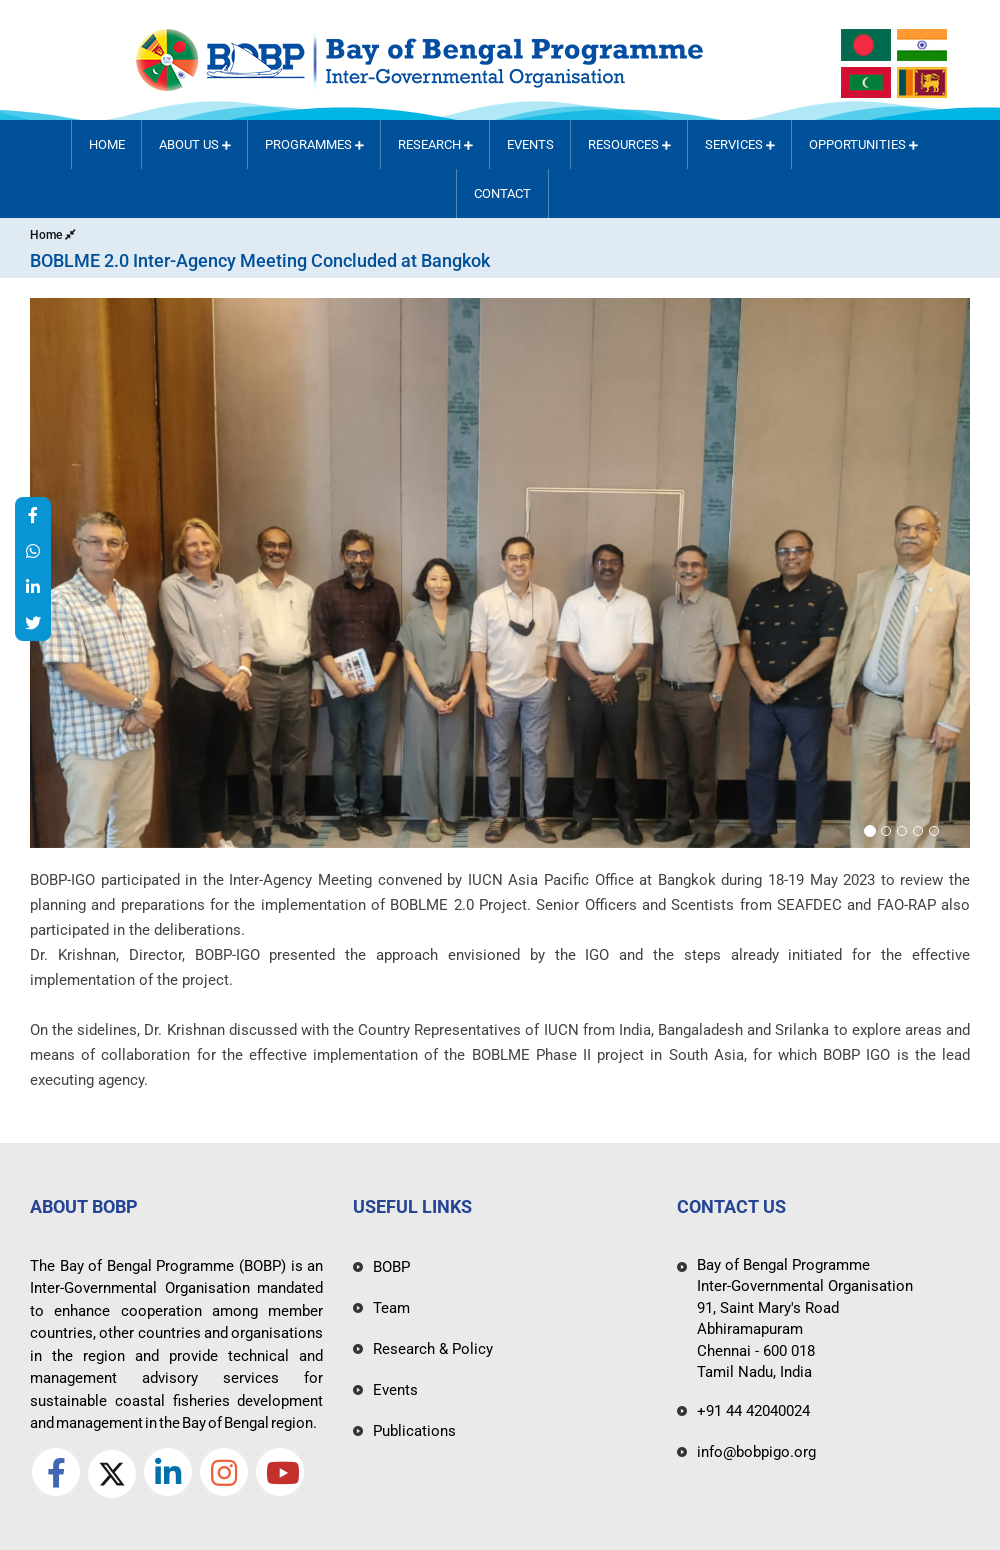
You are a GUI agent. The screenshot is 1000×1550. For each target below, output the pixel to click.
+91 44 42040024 (753, 1411)
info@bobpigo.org (756, 1452)
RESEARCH (435, 144)
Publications (414, 1431)
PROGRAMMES (314, 144)
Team (391, 1308)
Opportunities (863, 144)
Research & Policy (433, 1349)
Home (107, 144)
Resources (629, 144)
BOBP (391, 1267)
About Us (195, 144)
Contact (502, 193)
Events (530, 144)
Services (740, 144)
